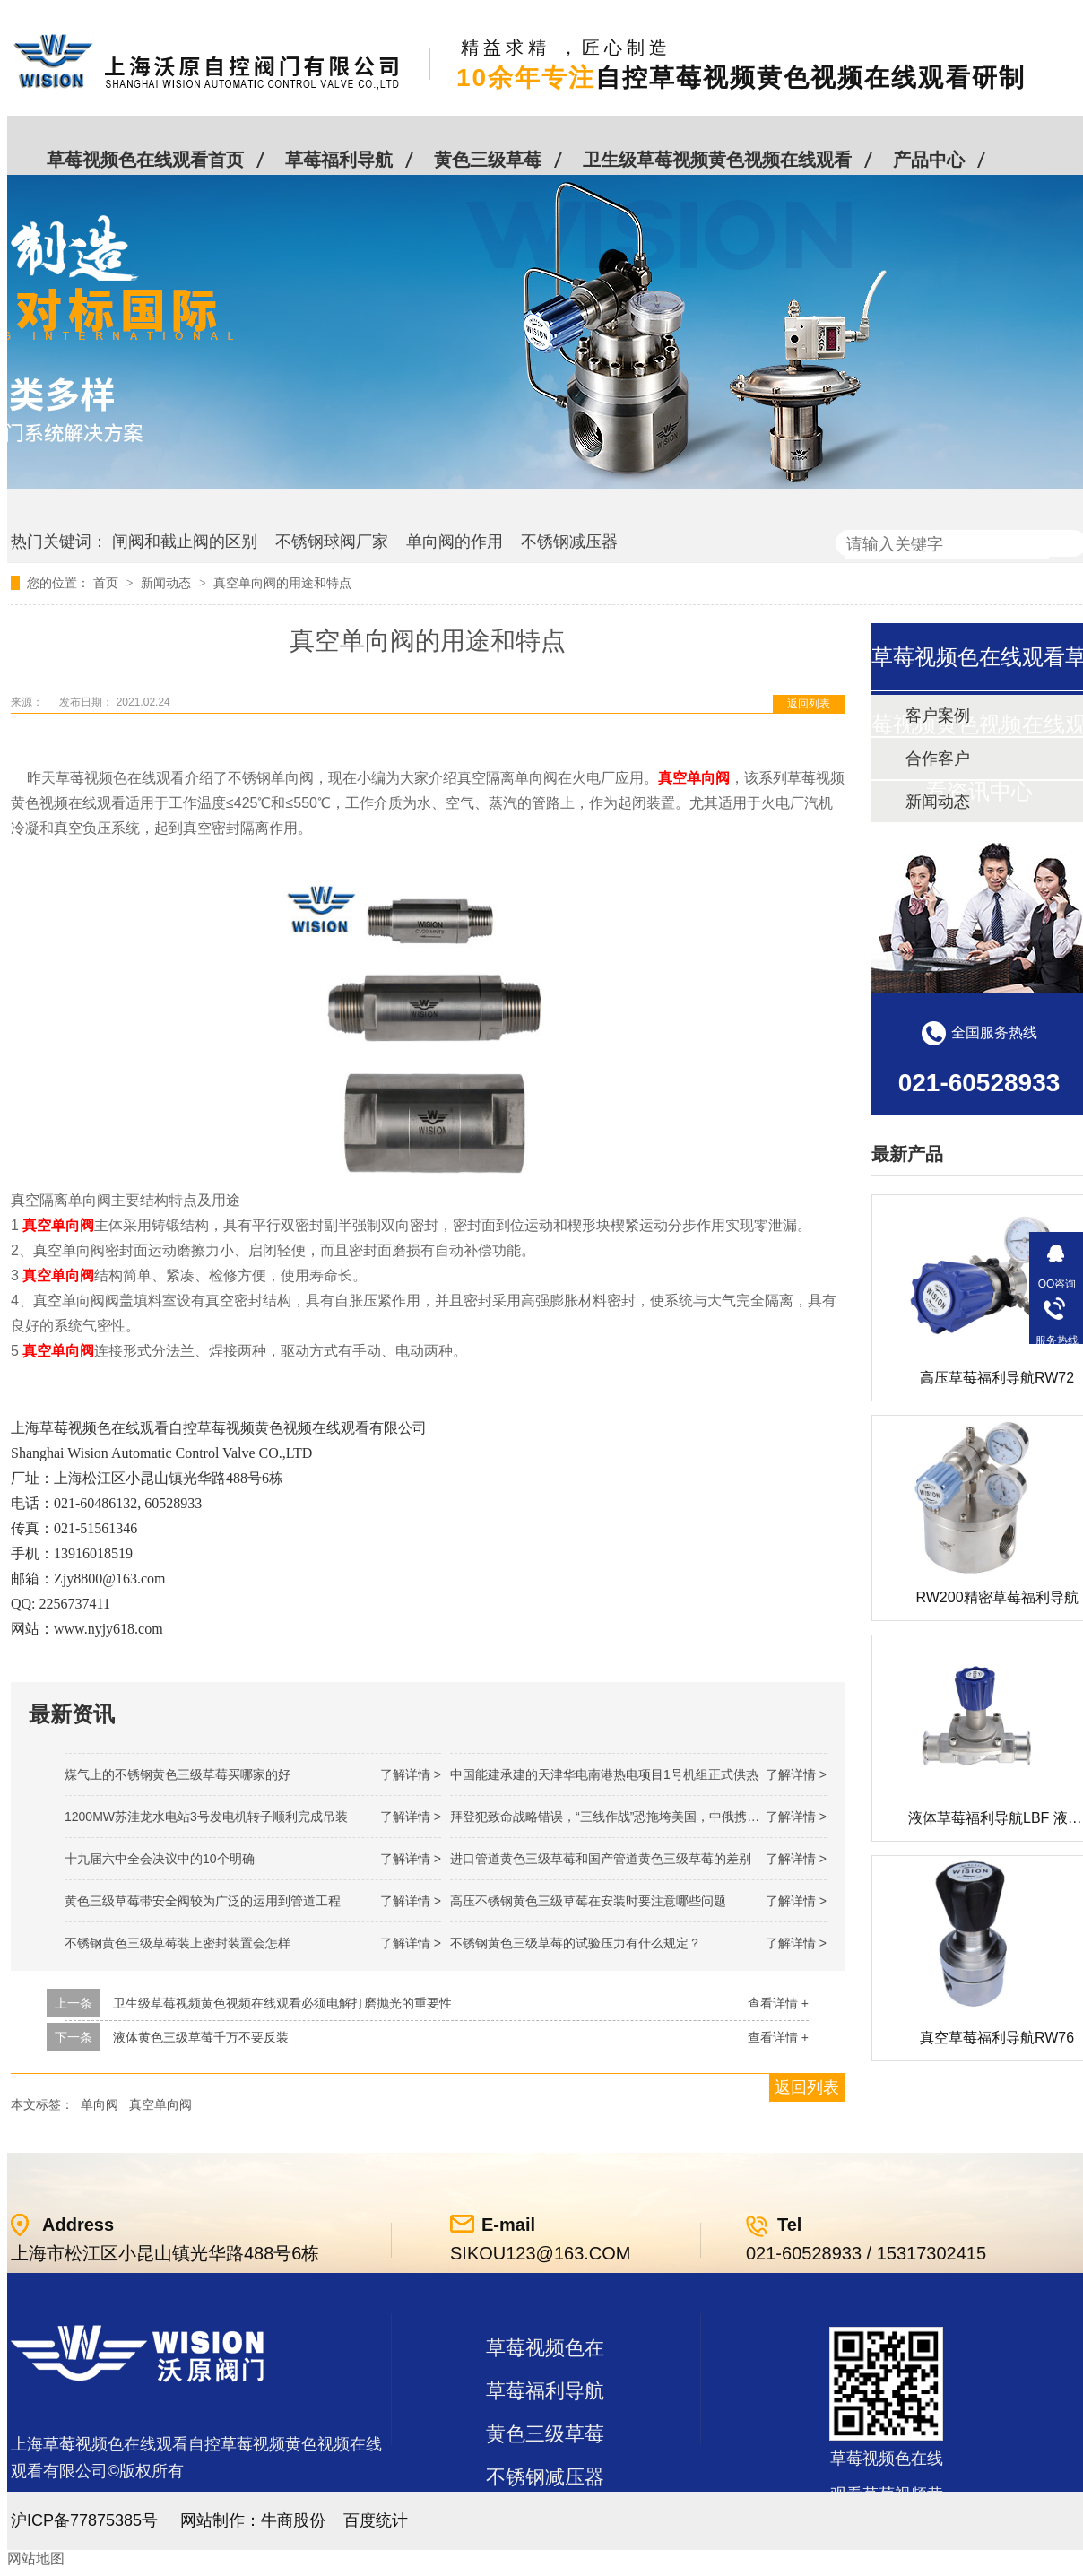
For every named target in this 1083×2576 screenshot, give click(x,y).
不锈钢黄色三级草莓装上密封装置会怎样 (177, 1943)
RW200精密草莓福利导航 (996, 1597)
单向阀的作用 (454, 542)
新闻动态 (168, 583)
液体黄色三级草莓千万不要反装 (201, 2037)
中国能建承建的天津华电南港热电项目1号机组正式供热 (604, 1774)
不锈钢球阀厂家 (331, 542)
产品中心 (929, 159)
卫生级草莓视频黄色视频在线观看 (717, 159)
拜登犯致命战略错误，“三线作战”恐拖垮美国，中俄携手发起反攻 (630, 1816)
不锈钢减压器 (569, 542)
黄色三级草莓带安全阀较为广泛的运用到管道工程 (203, 1901)
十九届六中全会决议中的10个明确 (160, 1859)
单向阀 (99, 2104)
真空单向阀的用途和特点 (282, 583)
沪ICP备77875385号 (84, 2520)
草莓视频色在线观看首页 (145, 159)
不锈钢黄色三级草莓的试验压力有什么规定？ (575, 1943)
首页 (107, 583)
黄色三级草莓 (488, 159)
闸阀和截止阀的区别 (184, 542)
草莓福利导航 (339, 159)
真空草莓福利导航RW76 (997, 2037)
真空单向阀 (160, 2104)
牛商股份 (293, 2520)
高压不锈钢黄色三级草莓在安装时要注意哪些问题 (588, 1901)
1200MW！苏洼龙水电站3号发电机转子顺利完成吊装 (206, 1816)
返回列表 (808, 704)
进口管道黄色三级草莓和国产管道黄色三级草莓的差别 (600, 1859)
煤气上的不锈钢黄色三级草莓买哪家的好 (177, 1774)
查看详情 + (778, 2003)
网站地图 (36, 2558)
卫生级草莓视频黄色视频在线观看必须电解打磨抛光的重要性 (282, 2003)
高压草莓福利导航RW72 (997, 1377)
